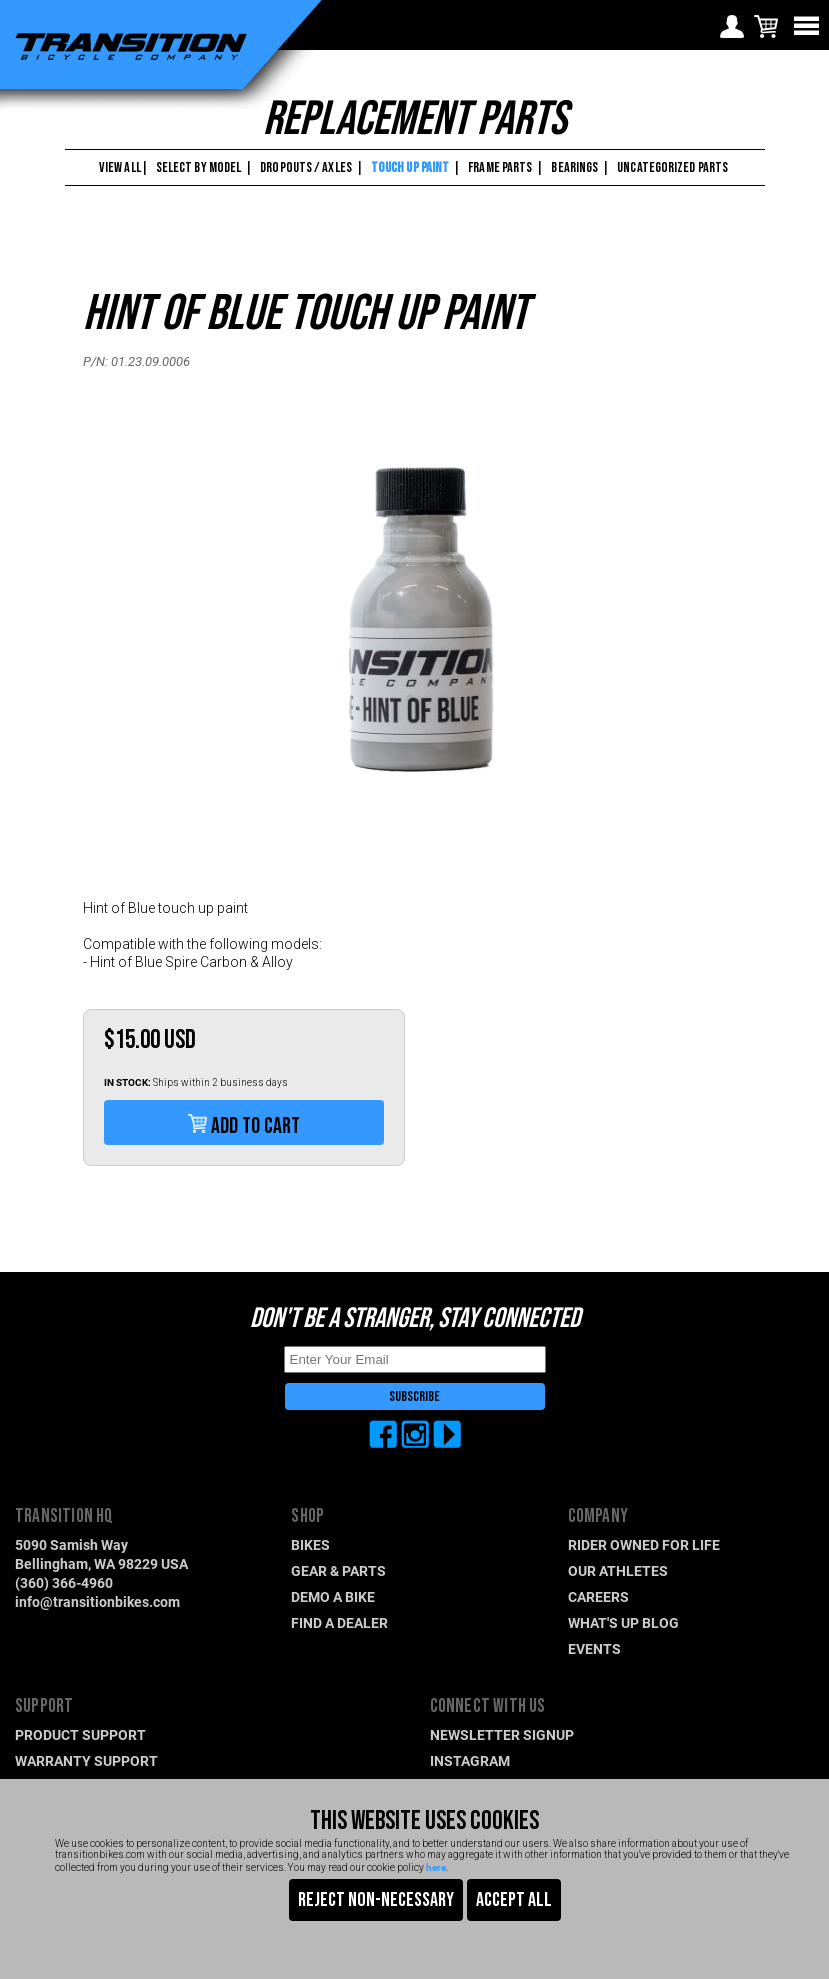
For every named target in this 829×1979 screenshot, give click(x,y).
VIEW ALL (119, 167)
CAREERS (598, 1596)
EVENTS (594, 1648)
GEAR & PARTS (338, 1570)
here (436, 1867)
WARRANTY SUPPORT (86, 1760)
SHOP (307, 1516)
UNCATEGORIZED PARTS (672, 167)
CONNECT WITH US (488, 1706)
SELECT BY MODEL (199, 167)
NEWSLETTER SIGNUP (502, 1734)
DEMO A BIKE (333, 1596)
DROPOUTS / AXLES (306, 167)
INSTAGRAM (470, 1760)
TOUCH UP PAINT (410, 167)
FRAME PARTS (500, 167)
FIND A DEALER (339, 1622)
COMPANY (598, 1516)
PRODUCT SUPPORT (80, 1734)
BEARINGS (574, 167)
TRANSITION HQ (64, 1516)
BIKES (310, 1544)
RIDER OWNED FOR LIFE (644, 1544)
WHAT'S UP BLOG (623, 1622)
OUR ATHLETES (618, 1570)
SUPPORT (44, 1706)
